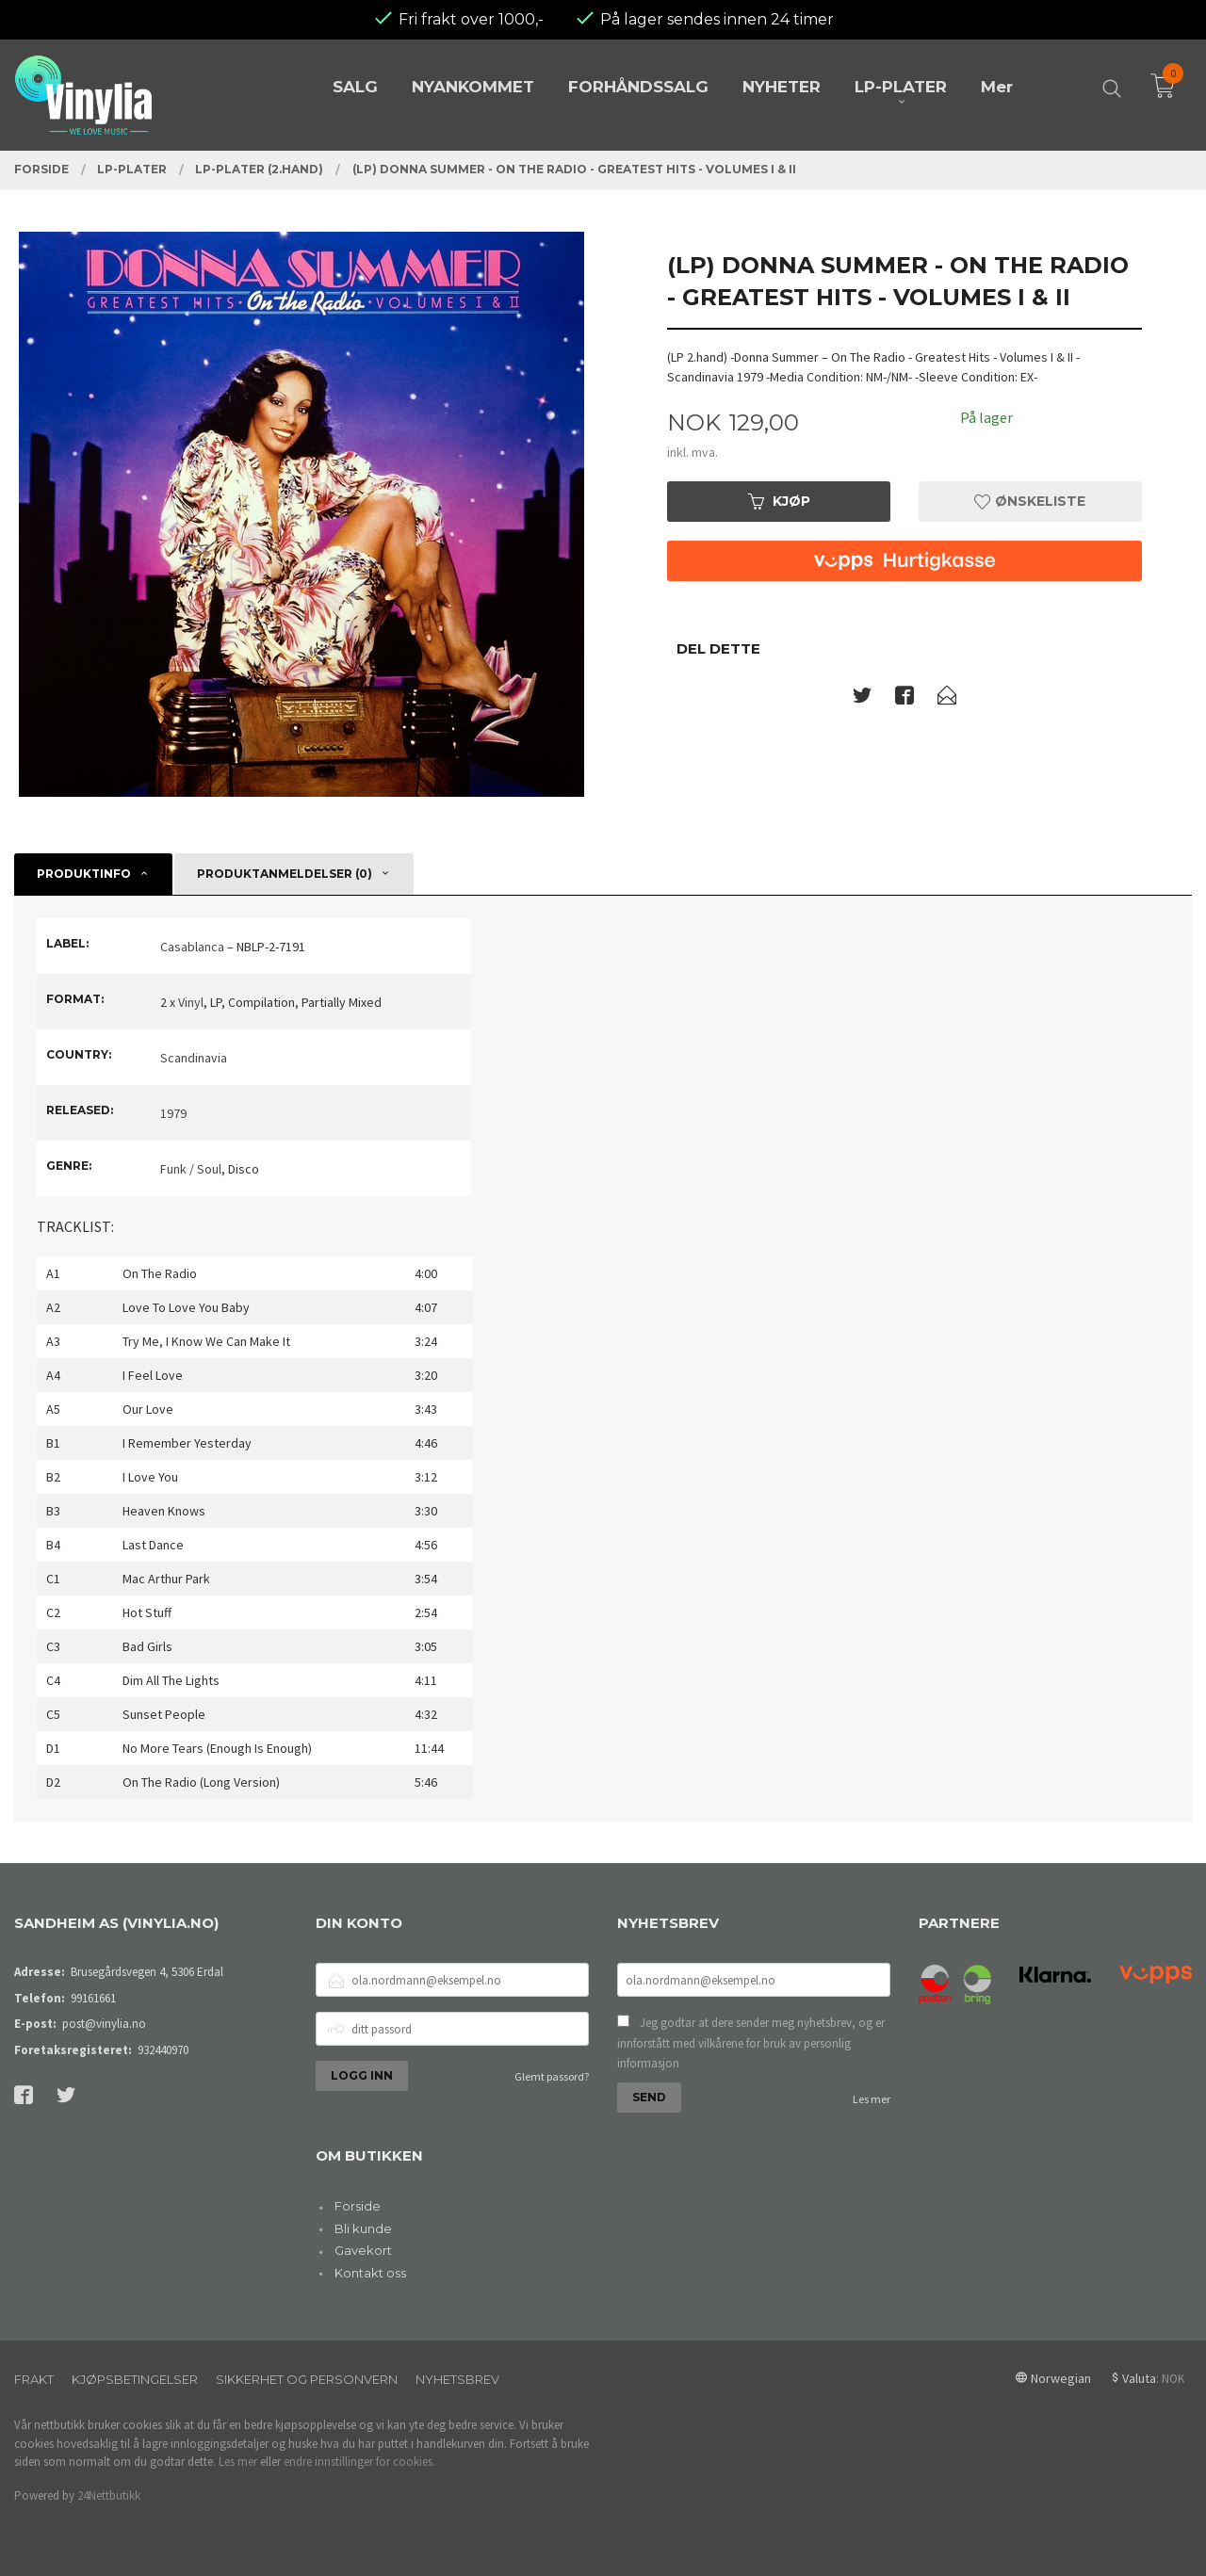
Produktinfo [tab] (84, 874)
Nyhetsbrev (457, 2379)
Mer (997, 86)
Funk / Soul (190, 1168)
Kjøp (779, 501)
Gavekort (363, 2250)
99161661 (93, 1998)
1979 (173, 1113)
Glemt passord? (551, 2076)
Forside (357, 2205)
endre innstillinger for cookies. (359, 2462)
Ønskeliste (1029, 501)
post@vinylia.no (104, 2024)
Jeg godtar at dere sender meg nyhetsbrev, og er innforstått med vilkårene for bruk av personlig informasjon (751, 2043)
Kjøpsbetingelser (135, 2379)
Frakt (34, 2379)
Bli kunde (363, 2228)
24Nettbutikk (108, 2495)
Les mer (871, 2099)
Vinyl (191, 1002)
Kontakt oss (370, 2272)
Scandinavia (193, 1057)
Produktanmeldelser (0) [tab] (284, 874)
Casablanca (192, 946)
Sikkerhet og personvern (307, 2379)
